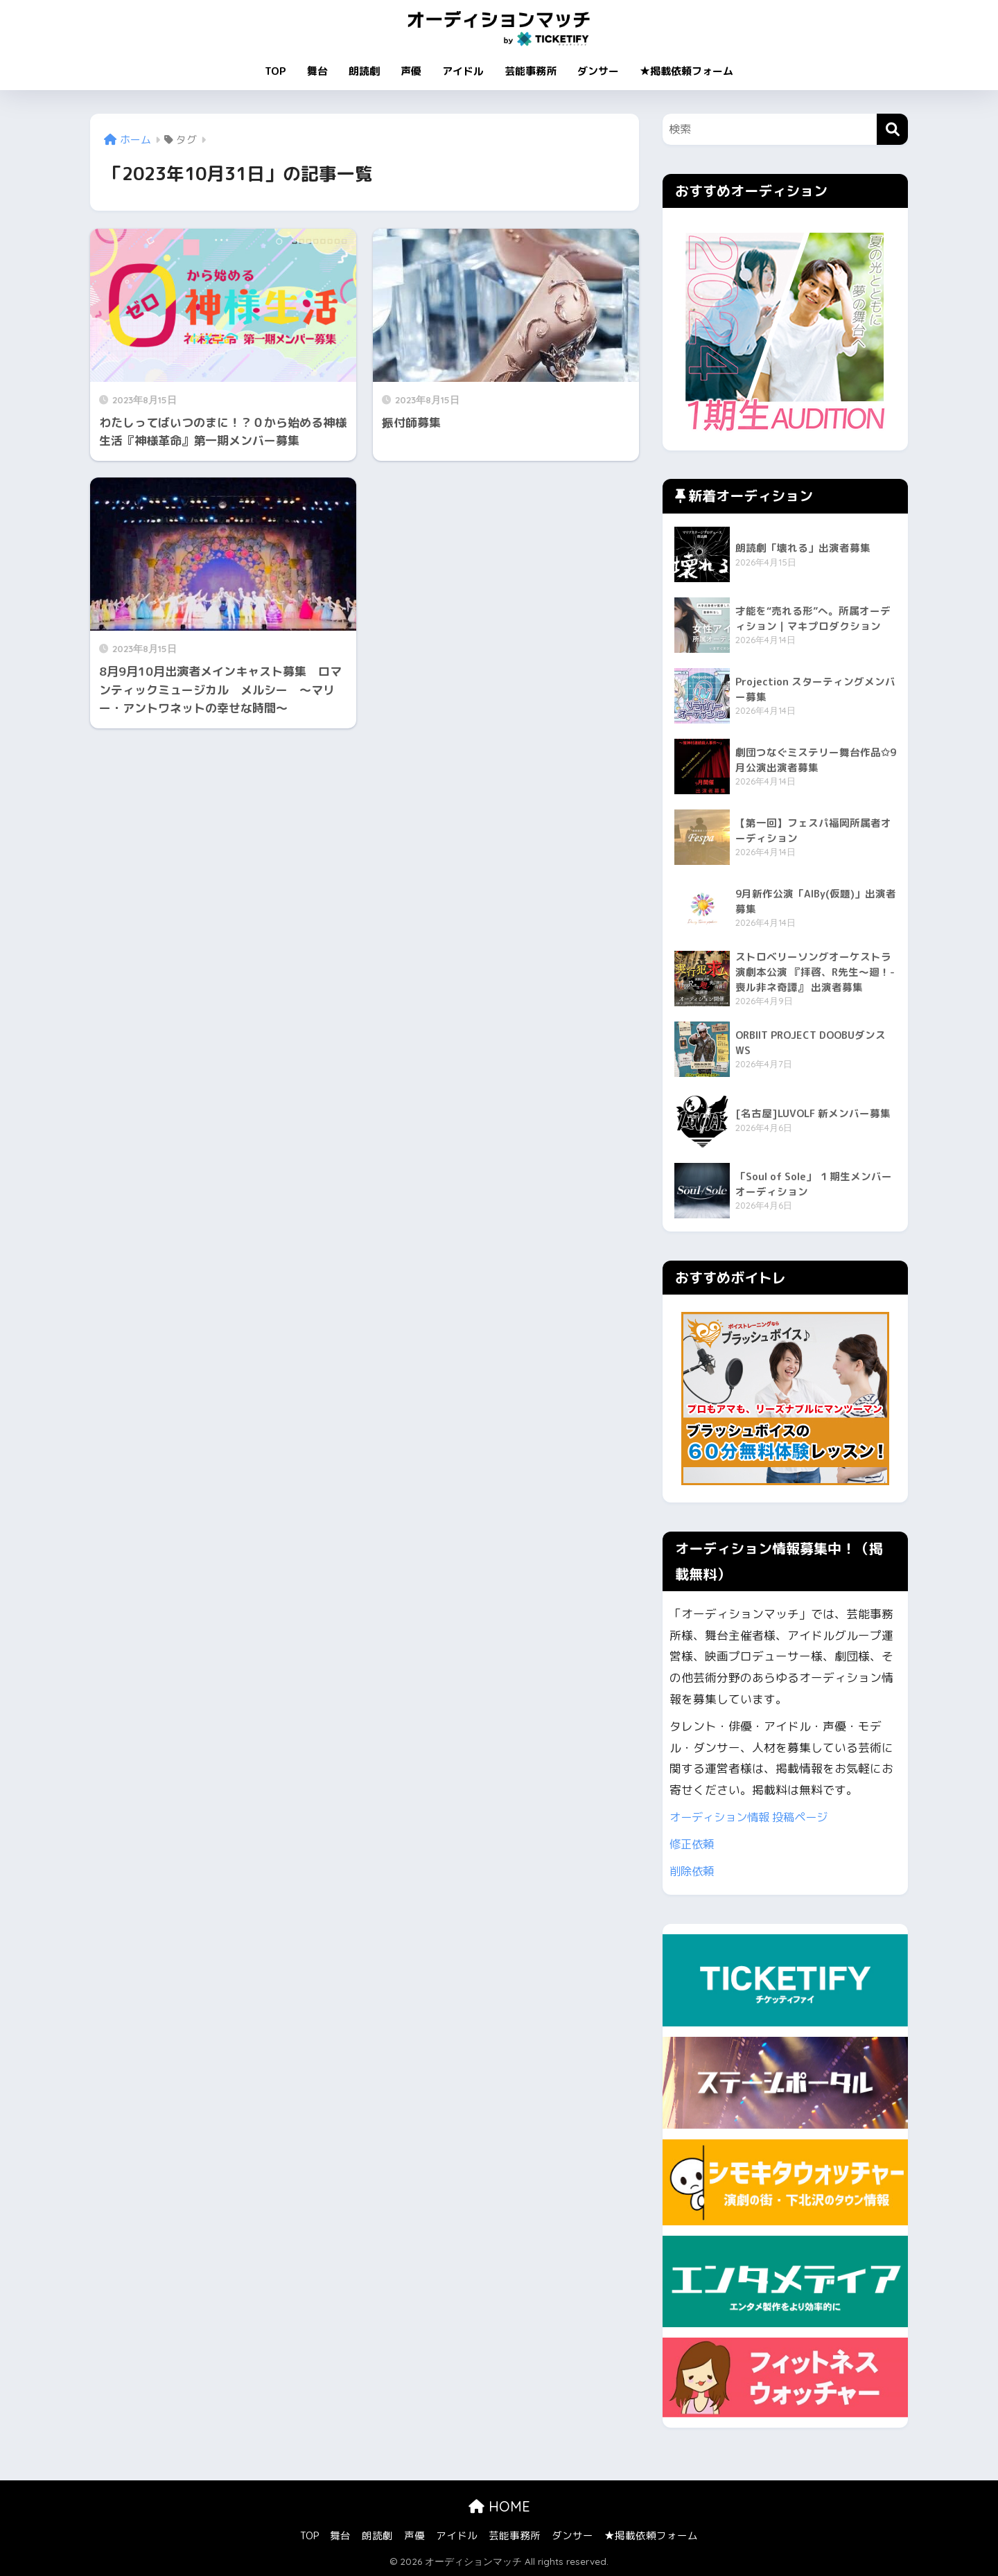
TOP (275, 71)
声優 (411, 71)
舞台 (317, 71)
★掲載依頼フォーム (686, 71)
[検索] (892, 129)
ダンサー (598, 71)
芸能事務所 (531, 71)
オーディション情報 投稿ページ (753, 1817)
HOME (499, 2506)
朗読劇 (364, 71)
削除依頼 (693, 1871)
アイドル (463, 71)
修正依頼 (693, 1844)
